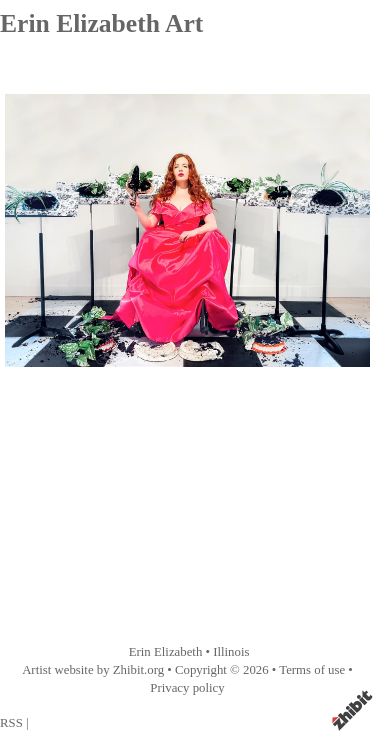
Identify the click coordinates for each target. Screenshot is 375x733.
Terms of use (312, 670)
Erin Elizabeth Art (101, 23)
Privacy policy (187, 688)
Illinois (231, 652)
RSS (11, 723)
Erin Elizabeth (166, 652)
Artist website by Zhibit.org (93, 670)
